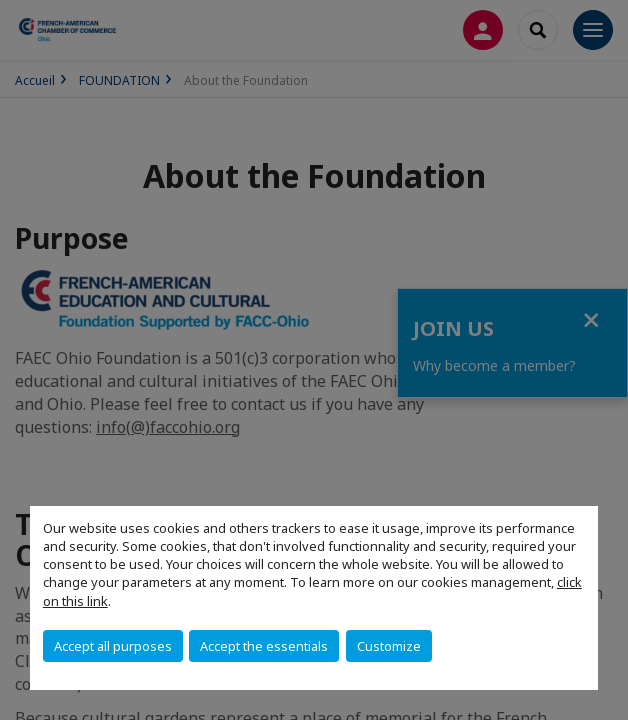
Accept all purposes (113, 646)
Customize (389, 646)
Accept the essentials (264, 646)
